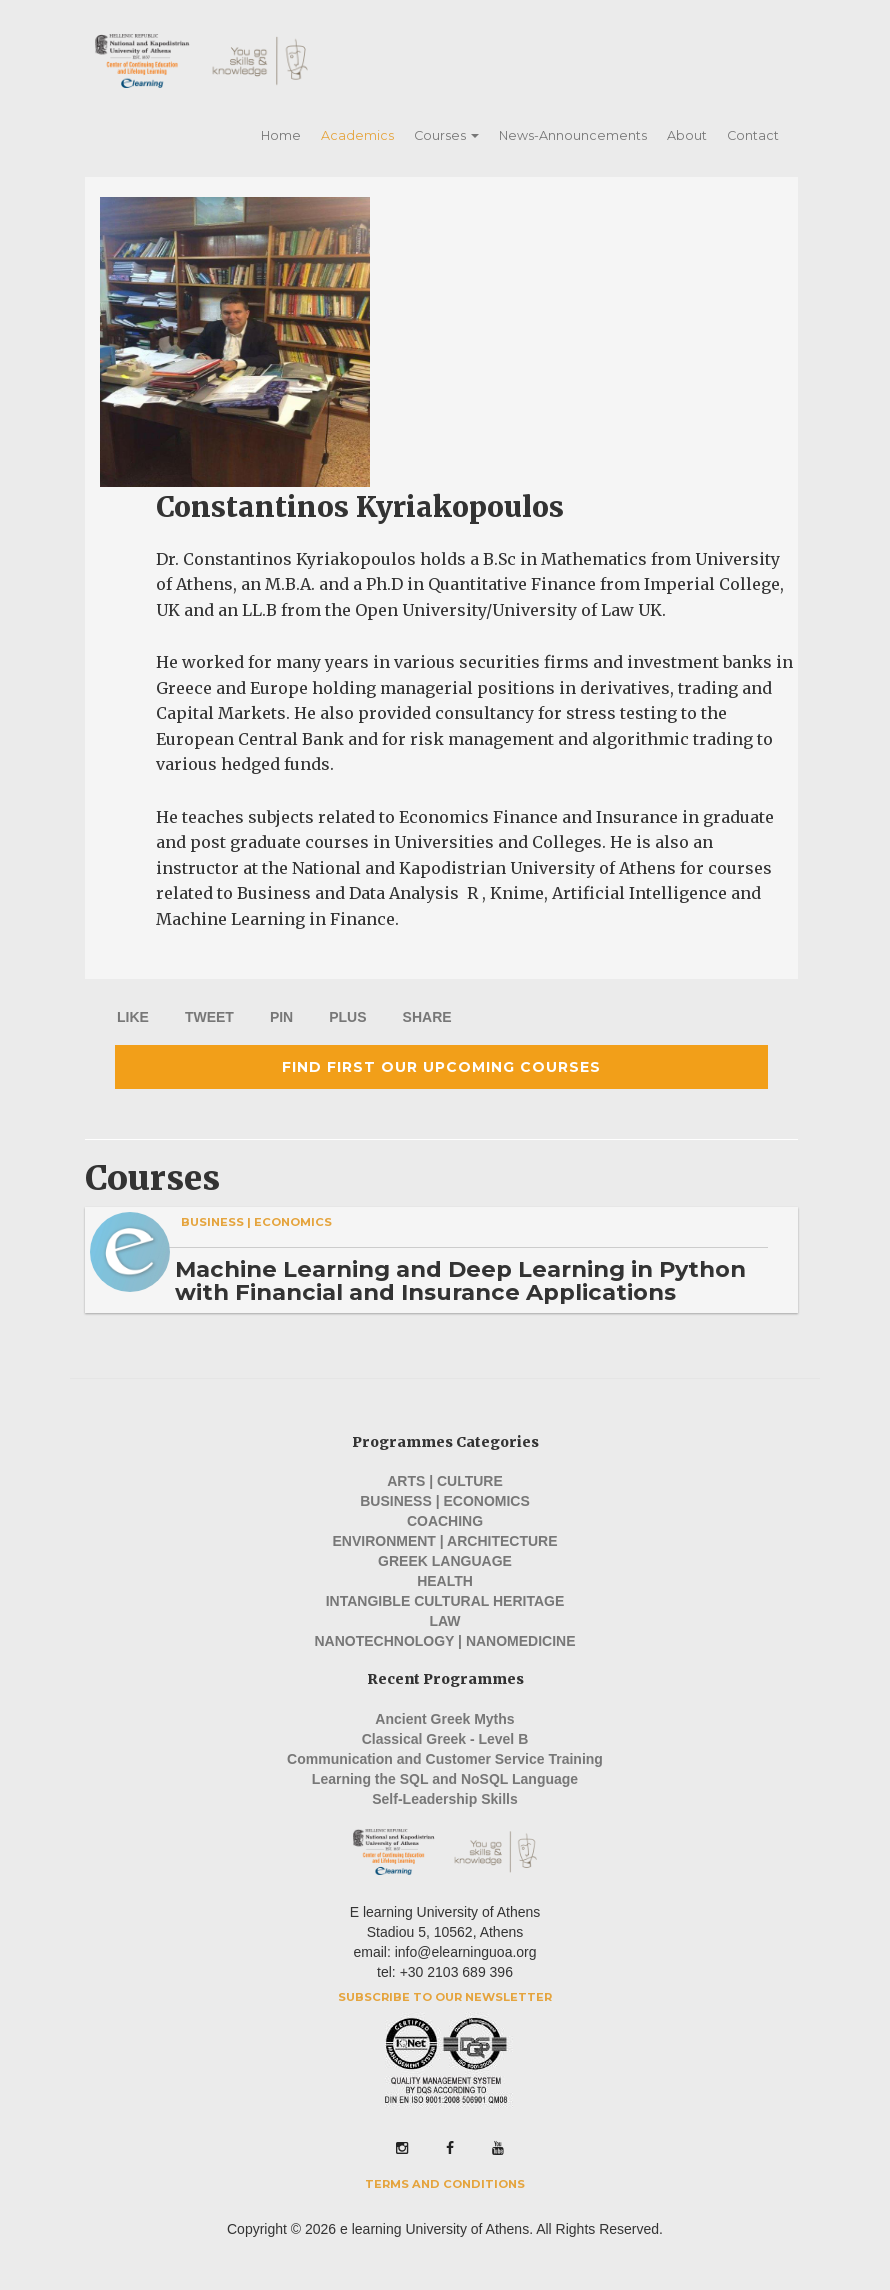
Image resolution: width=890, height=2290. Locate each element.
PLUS (347, 1017)
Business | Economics (256, 1222)
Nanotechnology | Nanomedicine (444, 1641)
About (687, 135)
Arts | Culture (445, 1481)
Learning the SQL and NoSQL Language (445, 1779)
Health (445, 1581)
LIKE (133, 1017)
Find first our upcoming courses (441, 1067)
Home (281, 135)
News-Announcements (573, 135)
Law (444, 1621)
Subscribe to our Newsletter (445, 1997)
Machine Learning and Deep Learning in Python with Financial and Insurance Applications (460, 1280)
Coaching (445, 1521)
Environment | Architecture (444, 1541)
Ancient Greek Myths (444, 1719)
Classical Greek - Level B (445, 1739)
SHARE (427, 1017)
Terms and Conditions (445, 2184)
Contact (753, 135)
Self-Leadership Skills (445, 1799)
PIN (281, 1017)
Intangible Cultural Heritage (445, 1601)
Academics (357, 135)
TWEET (209, 1017)
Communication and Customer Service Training (445, 1759)
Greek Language (445, 1561)
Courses (446, 135)
